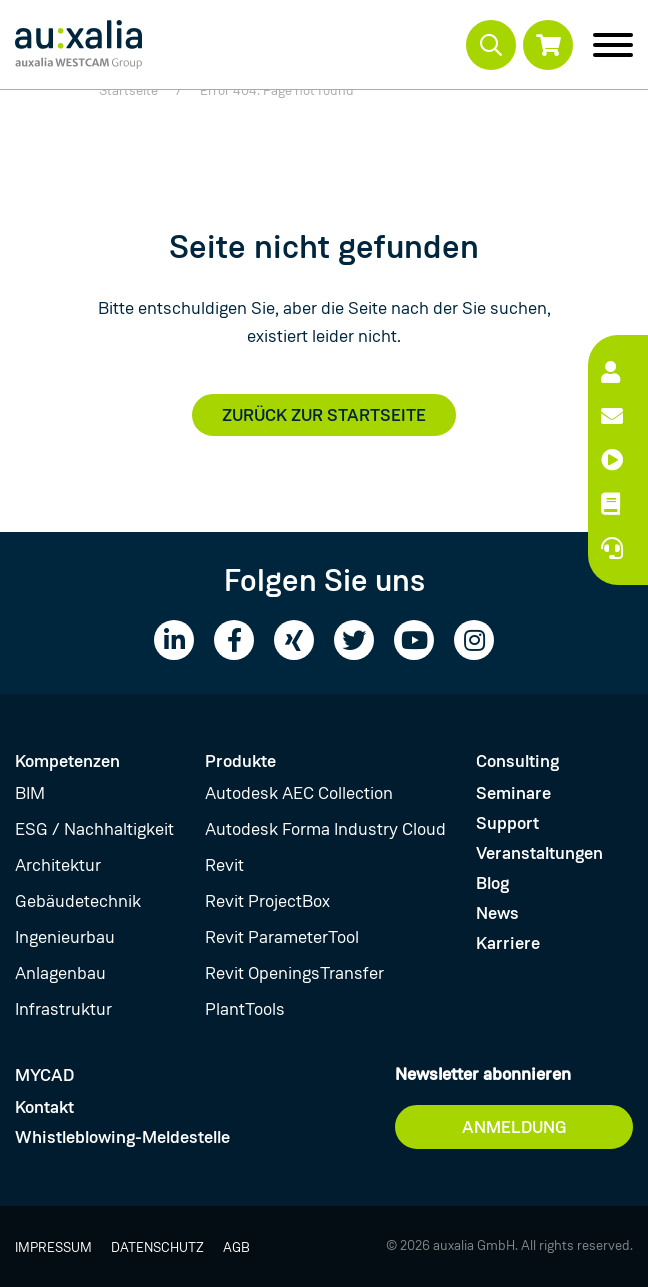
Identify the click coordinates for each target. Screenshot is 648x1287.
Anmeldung (514, 1127)
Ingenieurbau (65, 937)
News (497, 913)
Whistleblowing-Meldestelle (122, 1137)
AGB (236, 1247)
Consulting (517, 761)
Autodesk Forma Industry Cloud (325, 829)
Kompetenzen (67, 761)
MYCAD (44, 1075)
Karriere (508, 943)
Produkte (240, 761)
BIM (30, 793)
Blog (492, 883)
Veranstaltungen (539, 853)
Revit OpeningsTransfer (294, 973)
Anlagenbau (60, 973)
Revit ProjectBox (267, 901)
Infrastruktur (63, 1009)
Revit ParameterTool (282, 937)
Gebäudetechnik (78, 901)
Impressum (53, 1247)
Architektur (58, 865)
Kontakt (44, 1107)
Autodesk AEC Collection (299, 793)
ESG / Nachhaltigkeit (94, 829)
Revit (224, 865)
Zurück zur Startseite (324, 415)
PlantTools (245, 1009)
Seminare (513, 793)
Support (507, 823)
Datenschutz (157, 1247)
